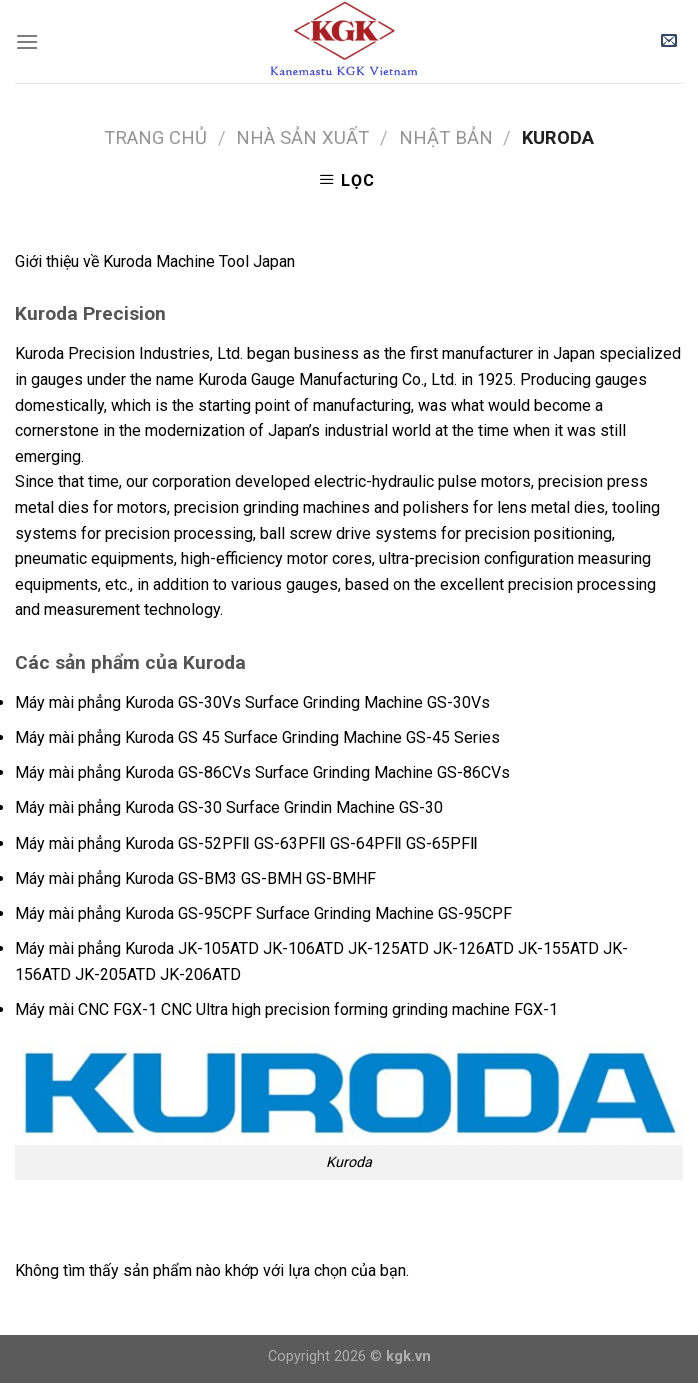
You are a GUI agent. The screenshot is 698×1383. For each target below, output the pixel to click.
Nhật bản (446, 137)
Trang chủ (155, 137)
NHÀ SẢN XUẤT (302, 137)
